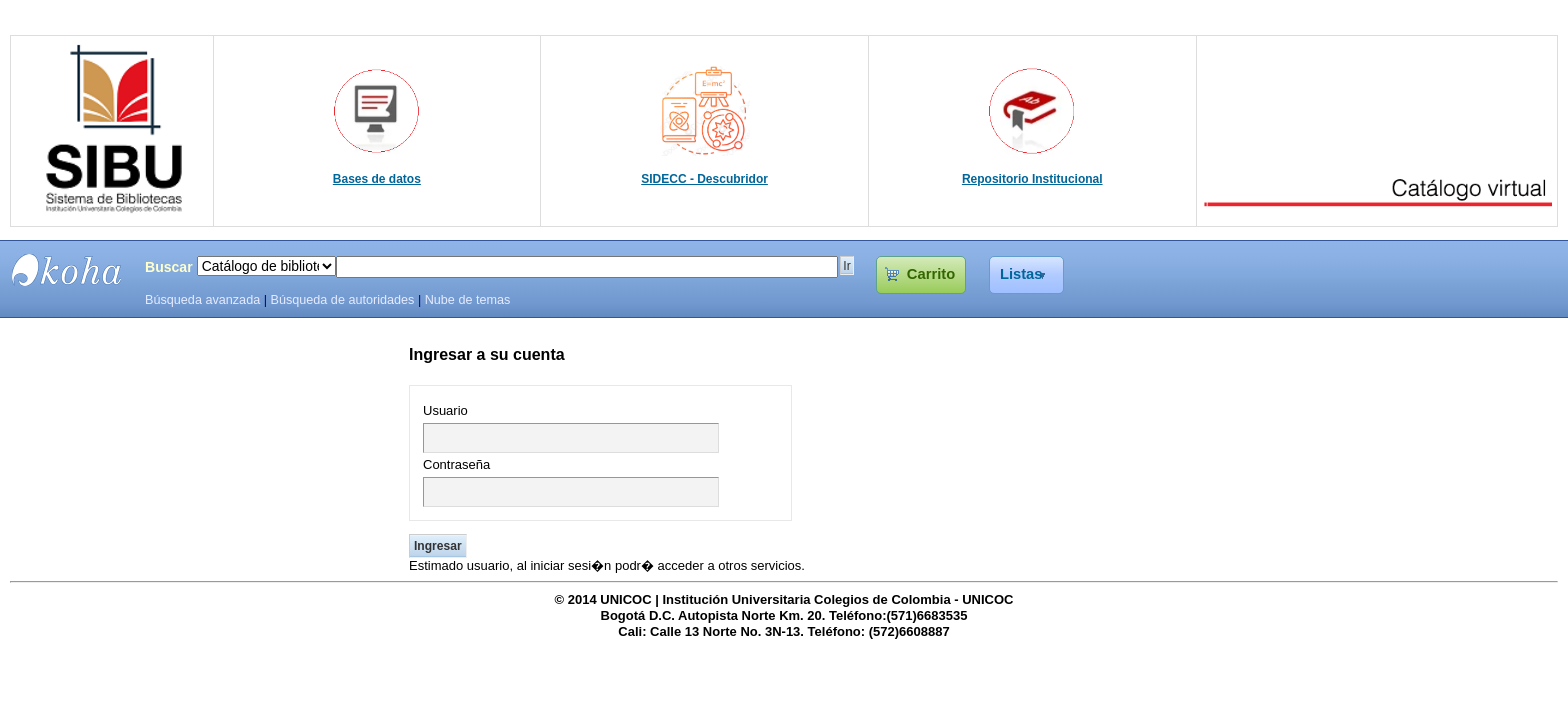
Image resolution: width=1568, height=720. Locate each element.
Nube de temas (468, 300)
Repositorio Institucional (1032, 179)
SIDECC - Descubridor (704, 179)
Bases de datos (377, 179)
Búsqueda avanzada (202, 300)
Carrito (931, 274)
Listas (1021, 274)
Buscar (169, 267)
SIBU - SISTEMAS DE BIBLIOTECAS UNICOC (67, 270)
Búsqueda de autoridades (342, 300)
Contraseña (456, 464)
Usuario (445, 410)
